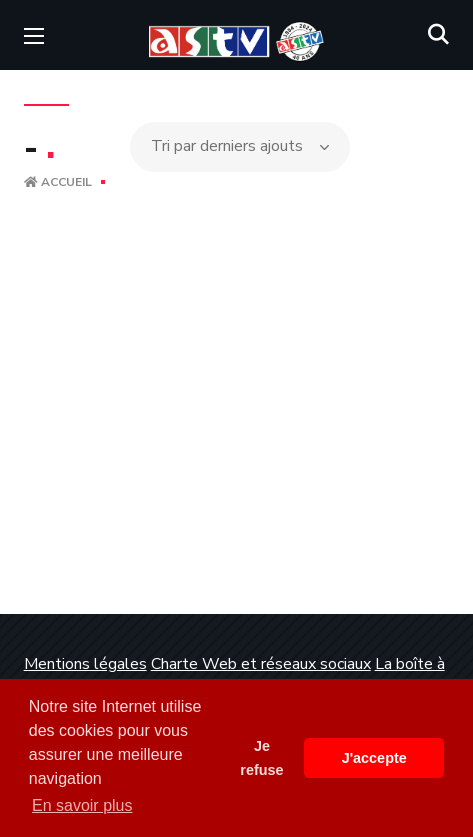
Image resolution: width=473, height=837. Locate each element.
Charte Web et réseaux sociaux (261, 664)
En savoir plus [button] (82, 805)
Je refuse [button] (261, 758)
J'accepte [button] (374, 758)
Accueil (58, 182)
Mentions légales (85, 664)
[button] (438, 35)
